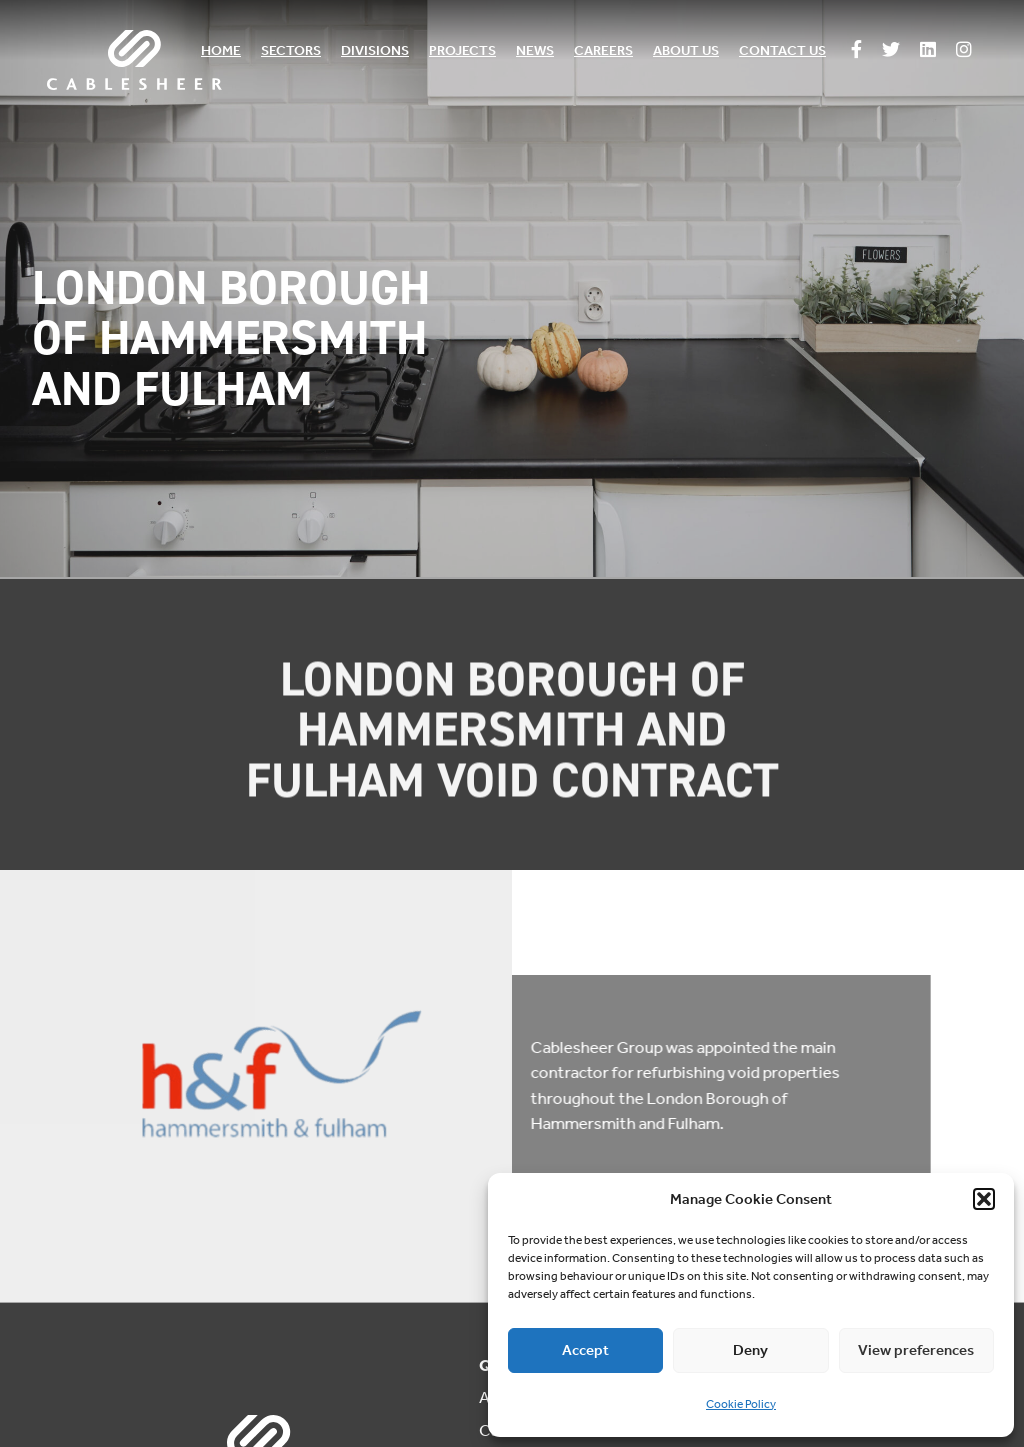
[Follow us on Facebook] (856, 51)
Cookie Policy (741, 1404)
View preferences (916, 1350)
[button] (984, 1199)
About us (686, 50)
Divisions (375, 50)
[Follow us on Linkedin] (928, 51)
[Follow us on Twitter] (891, 51)
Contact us (782, 50)
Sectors (291, 50)
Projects (462, 50)
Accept (585, 1350)
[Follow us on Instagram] (964, 51)
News (535, 50)
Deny (750, 1350)
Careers (603, 50)
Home (221, 50)
